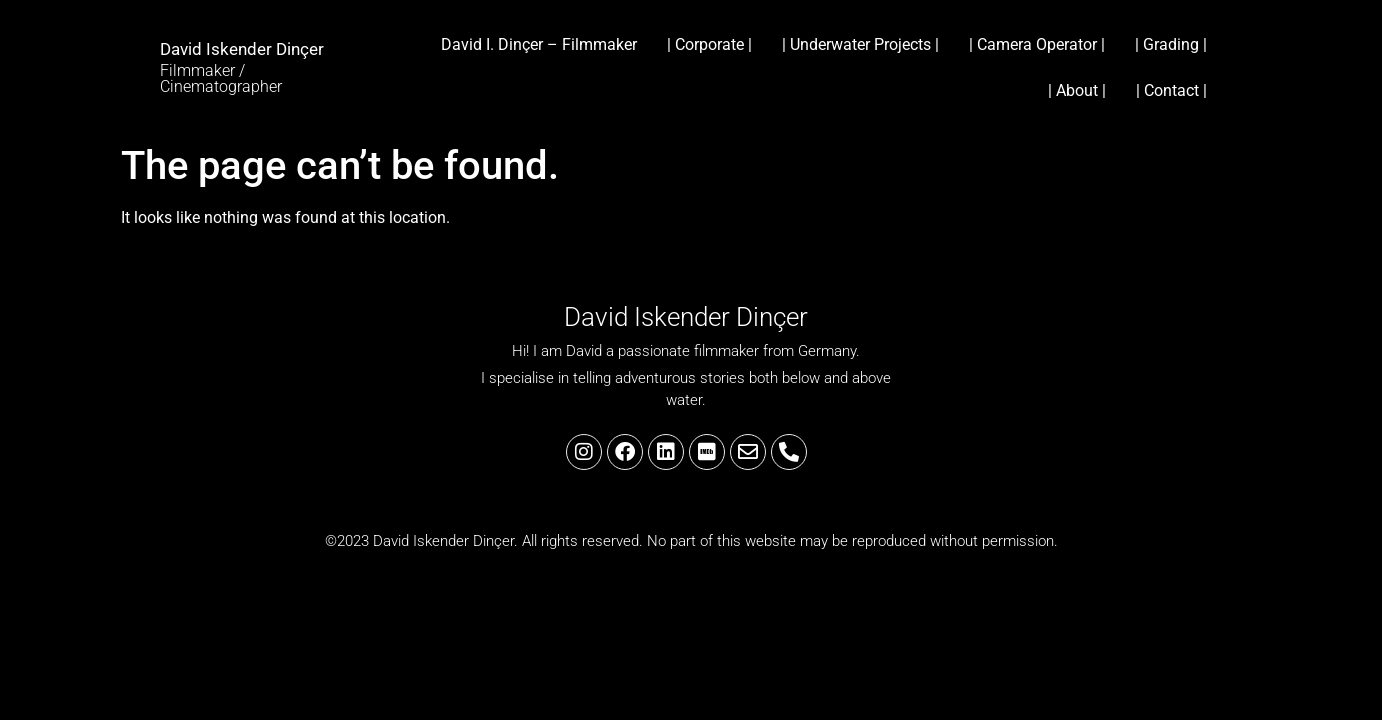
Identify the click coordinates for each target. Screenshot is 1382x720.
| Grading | (1171, 44)
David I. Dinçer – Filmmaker (539, 44)
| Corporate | (709, 44)
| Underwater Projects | (860, 44)
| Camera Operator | (1037, 44)
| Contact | (1171, 90)
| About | (1077, 90)
